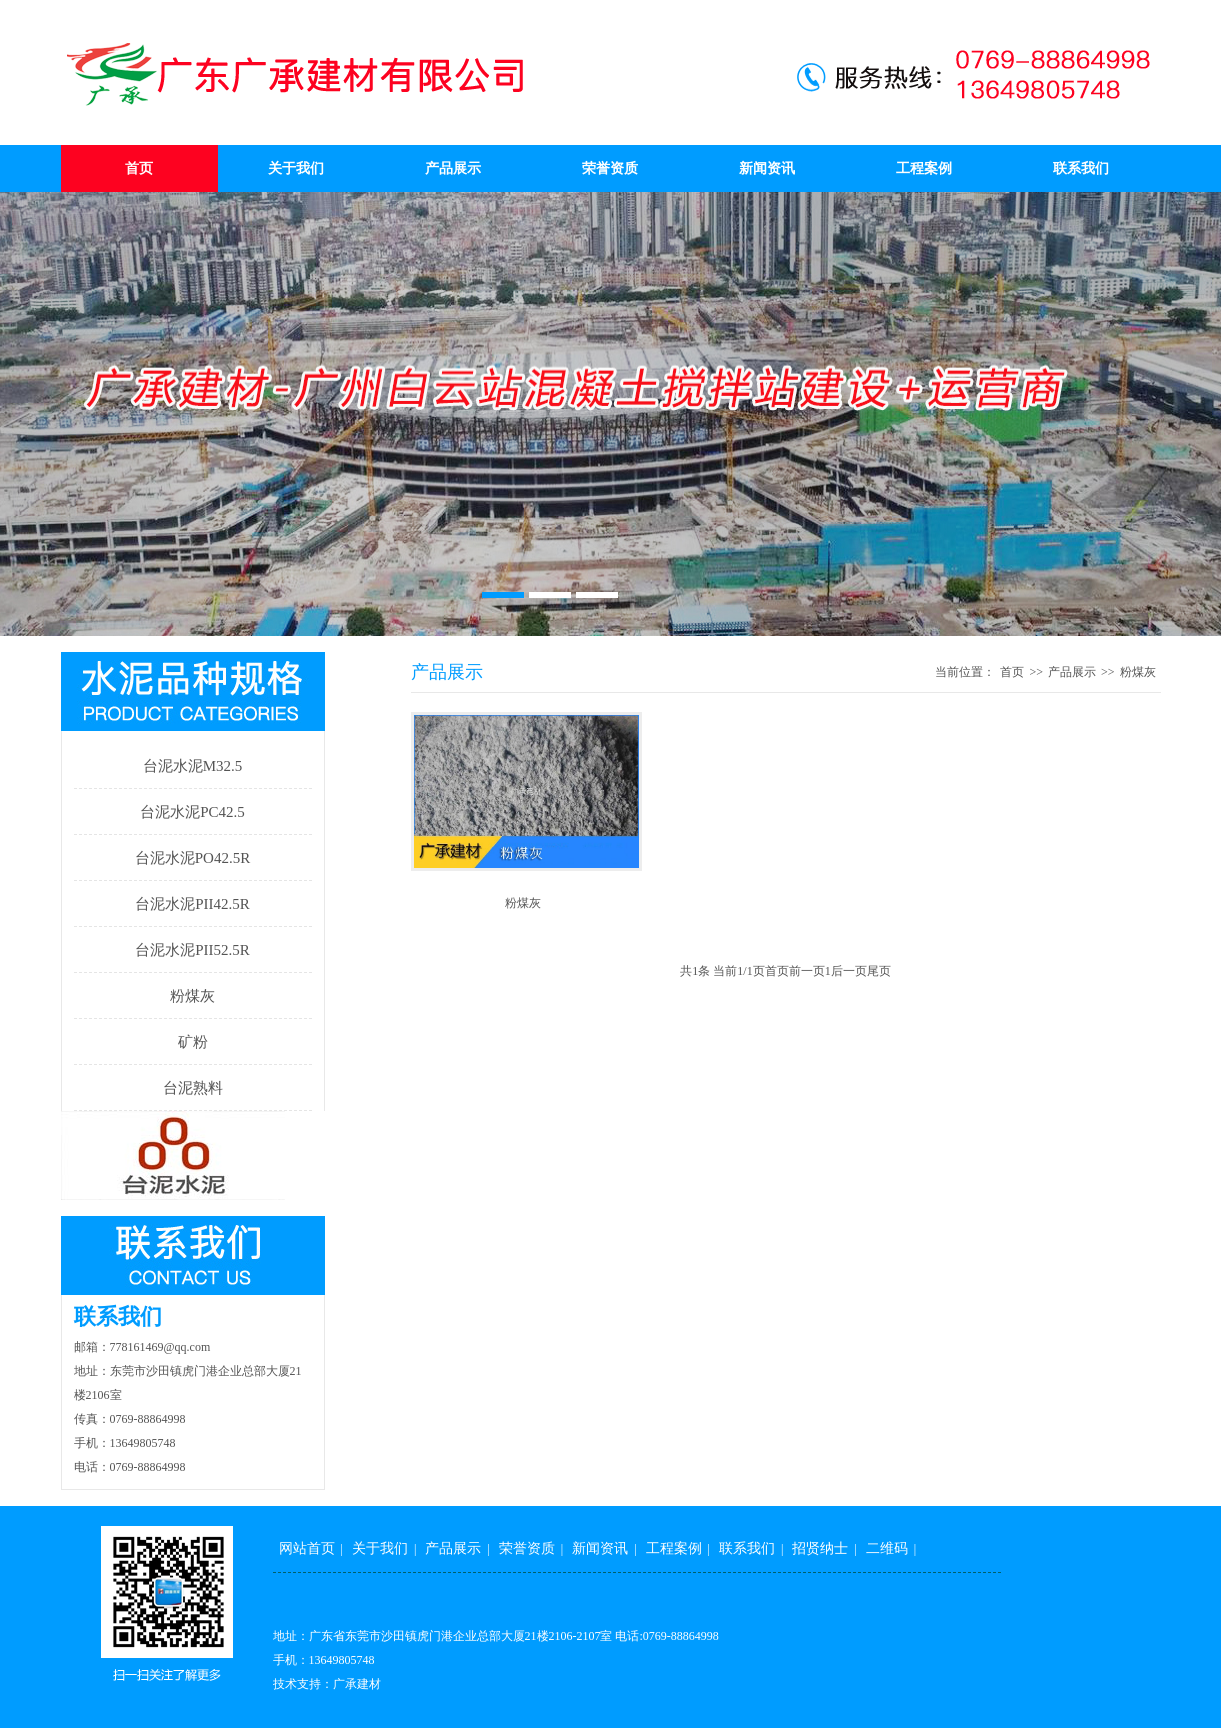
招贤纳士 (820, 1548)
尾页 (879, 971)
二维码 (887, 1548)
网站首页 (307, 1548)
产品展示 (453, 168)
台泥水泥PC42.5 (192, 812)
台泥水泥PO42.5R (192, 858)
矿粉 (193, 1042)
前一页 (807, 971)
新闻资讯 (767, 168)
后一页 (849, 971)
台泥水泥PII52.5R (192, 950)
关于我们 (296, 168)
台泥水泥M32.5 (193, 766)
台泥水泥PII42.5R (192, 904)
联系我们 (1081, 168)
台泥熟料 (193, 1088)
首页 (139, 168)
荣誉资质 (610, 168)
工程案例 (924, 168)
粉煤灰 (192, 996)
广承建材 (357, 1684)
